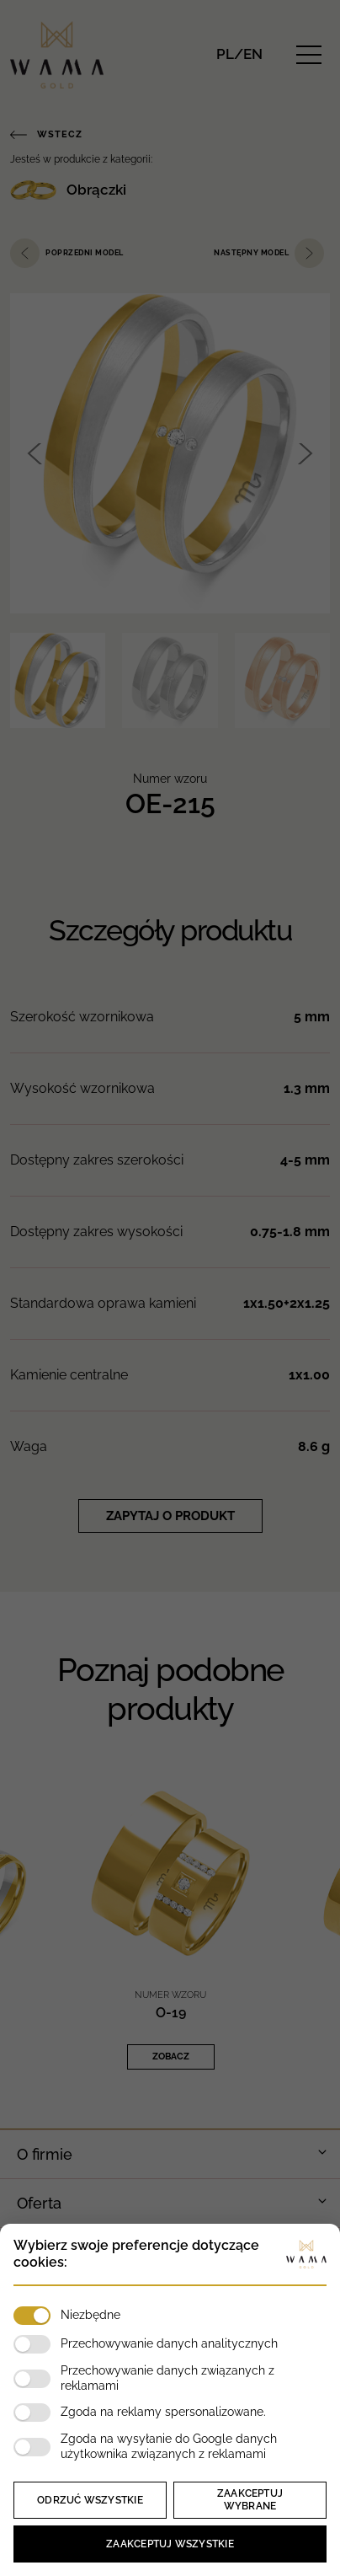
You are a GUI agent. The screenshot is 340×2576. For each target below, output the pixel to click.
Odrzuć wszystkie (90, 2500)
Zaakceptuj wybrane (250, 2500)
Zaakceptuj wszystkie (170, 2544)
